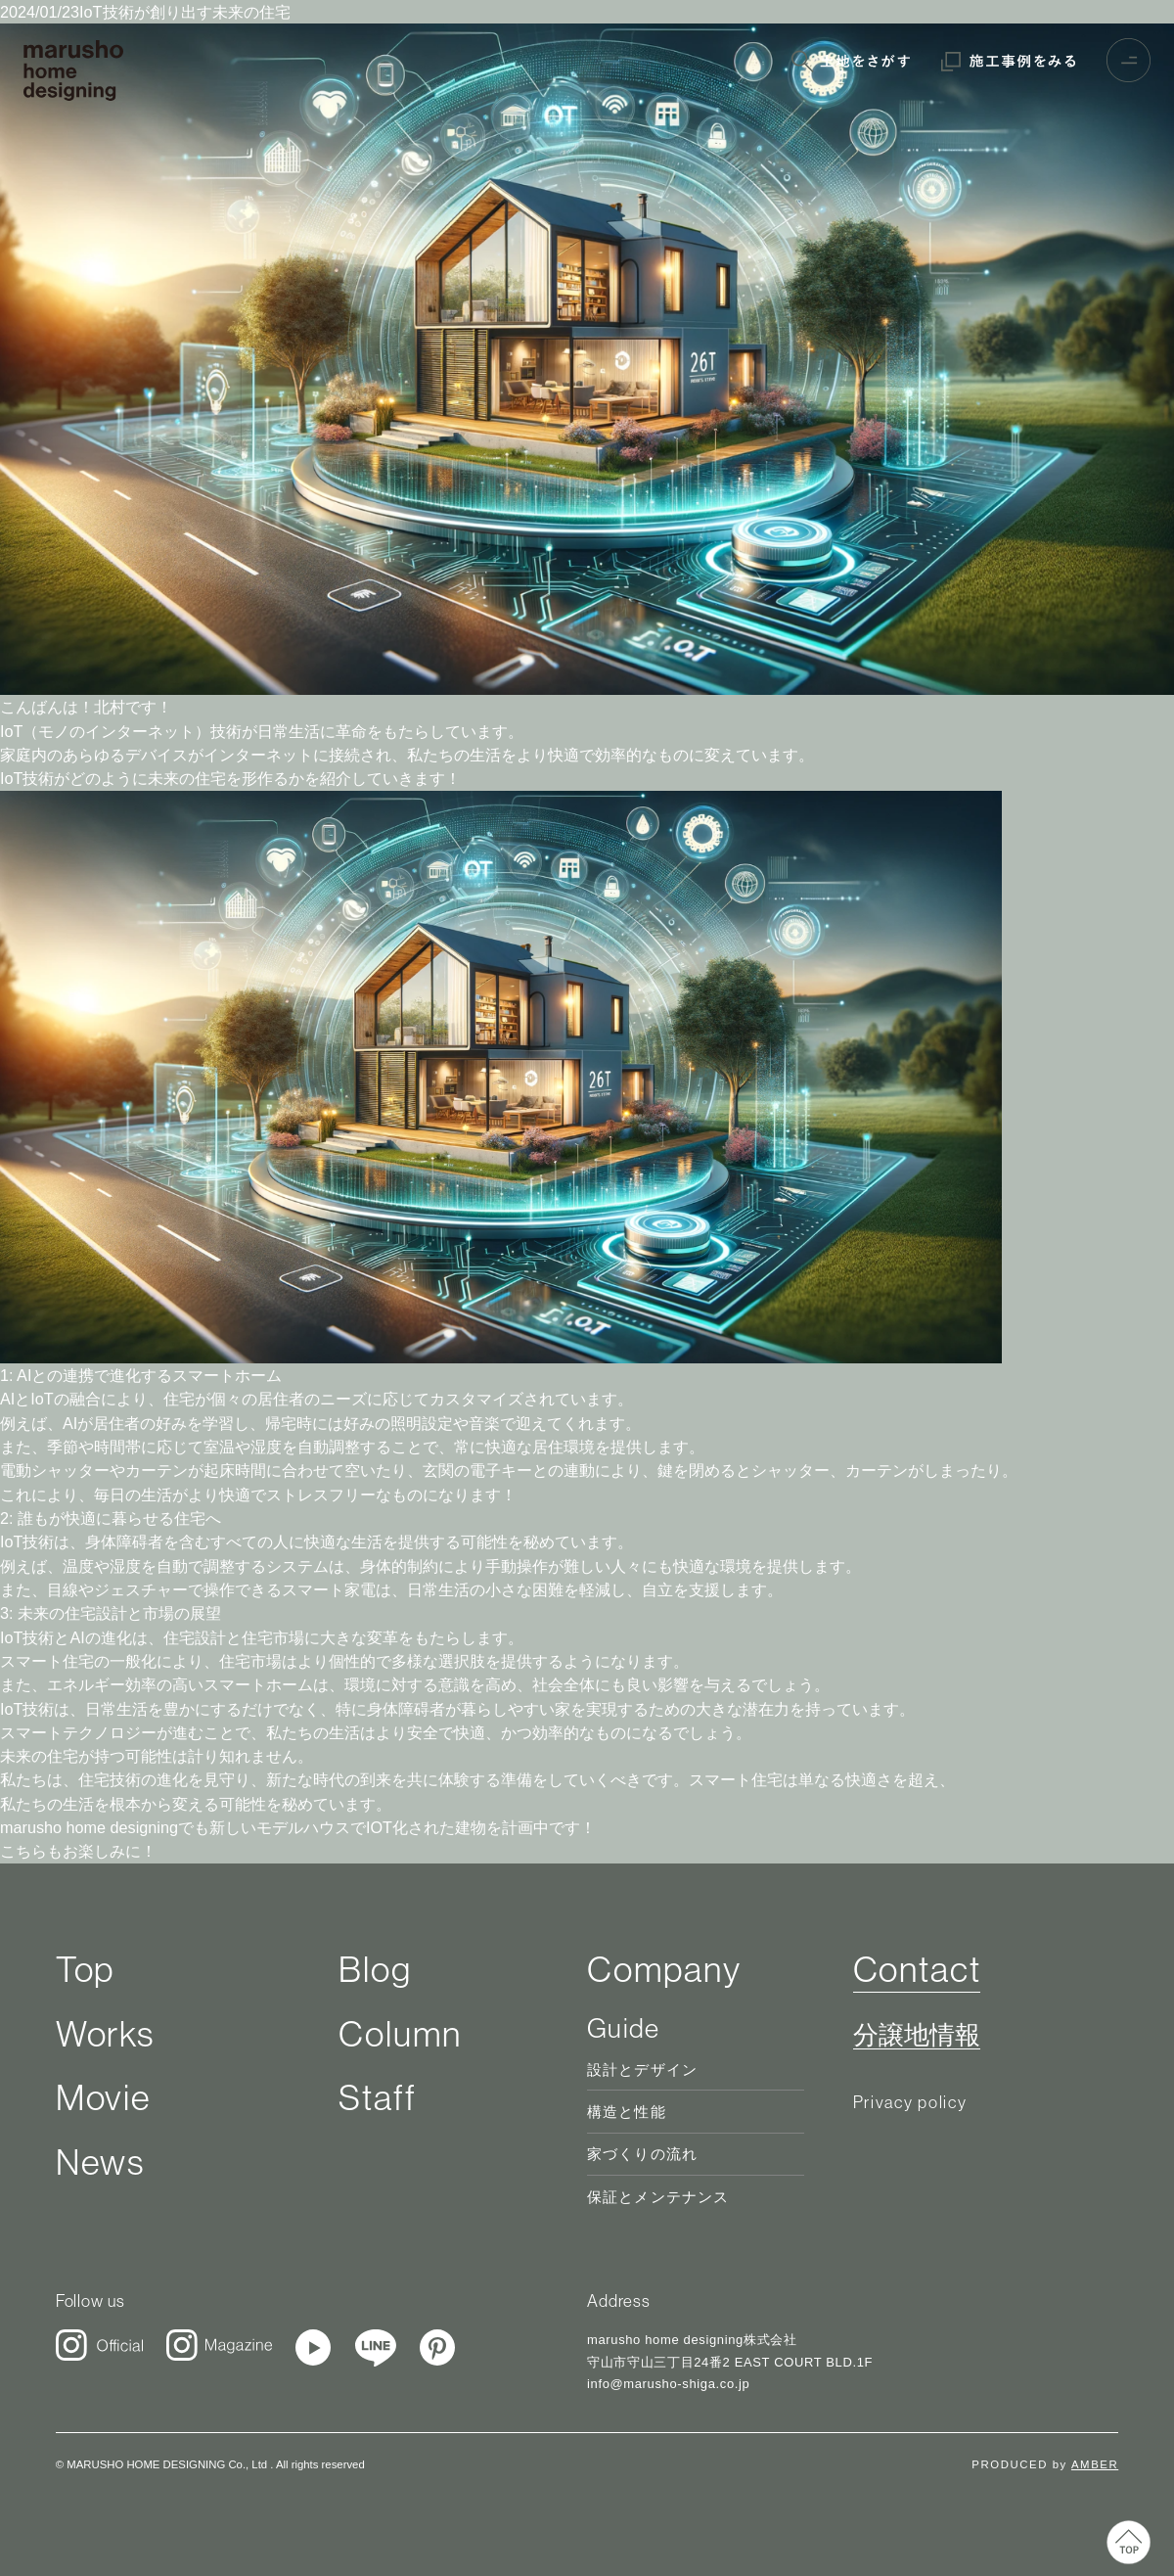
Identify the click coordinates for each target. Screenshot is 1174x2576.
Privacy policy (910, 2102)
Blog (375, 1969)
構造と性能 (626, 2112)
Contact (917, 1969)
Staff (377, 2097)
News (100, 2162)
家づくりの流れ (642, 2154)
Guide (623, 2028)
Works (105, 2033)
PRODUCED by (1044, 2464)
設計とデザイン (642, 2070)
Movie (104, 2097)
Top (85, 1969)
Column (400, 2033)
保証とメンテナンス (658, 2197)
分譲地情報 (916, 2035)
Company (664, 1969)
